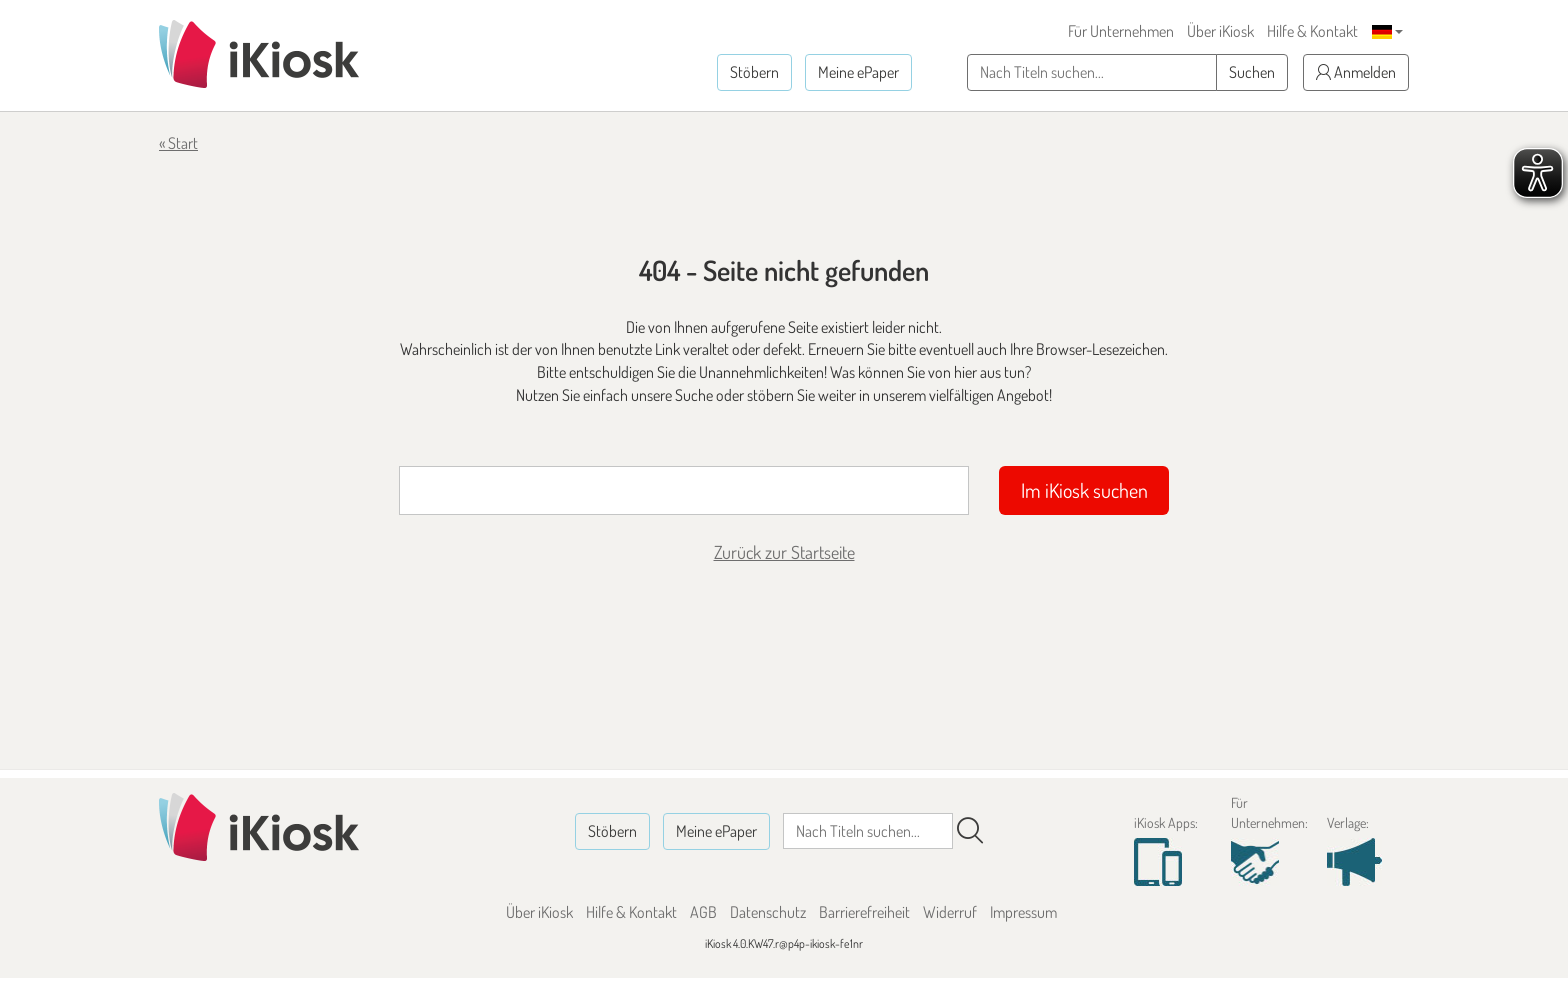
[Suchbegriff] (684, 490)
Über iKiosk (1220, 31)
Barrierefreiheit (864, 912)
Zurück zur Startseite (784, 552)
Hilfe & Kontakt (1312, 31)
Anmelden (1356, 72)
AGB (703, 912)
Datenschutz (768, 912)
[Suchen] (970, 831)
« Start (178, 143)
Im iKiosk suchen (1084, 490)
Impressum (1023, 912)
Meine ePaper (858, 72)
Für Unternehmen (1121, 31)
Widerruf (950, 912)
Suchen (1252, 72)
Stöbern (754, 72)
